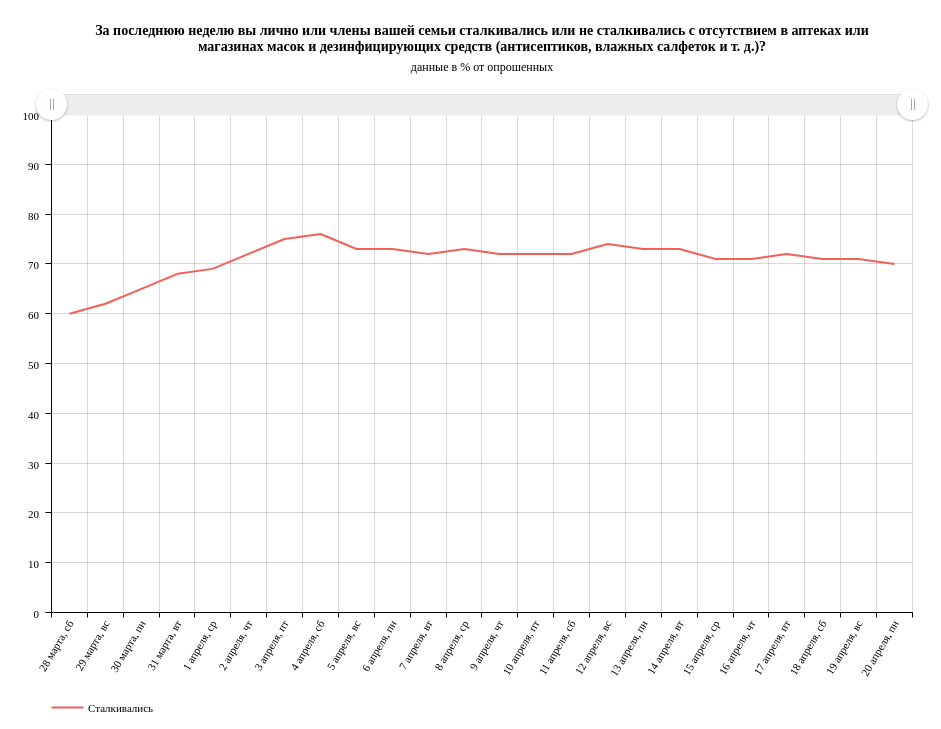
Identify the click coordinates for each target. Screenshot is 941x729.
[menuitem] (481, 105)
